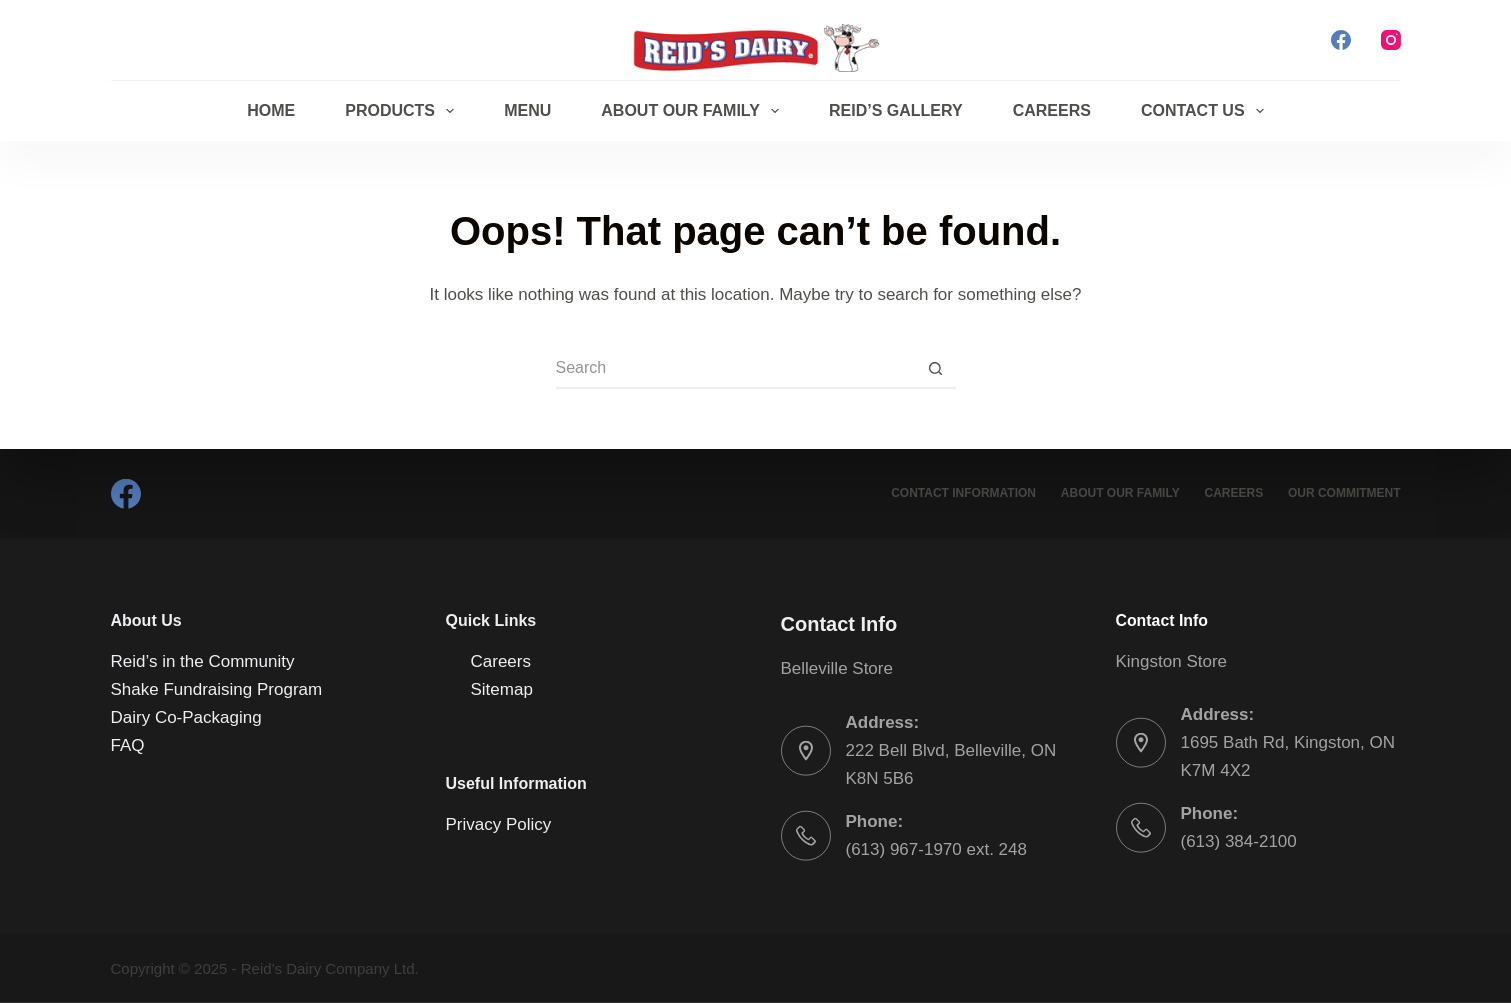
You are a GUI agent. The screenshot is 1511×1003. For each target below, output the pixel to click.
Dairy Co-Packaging (186, 717)
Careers (1052, 110)
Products (403, 111)
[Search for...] (736, 369)
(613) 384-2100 (1239, 841)
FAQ (128, 745)
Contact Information (962, 493)
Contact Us (1206, 111)
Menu (527, 110)
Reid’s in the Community (203, 661)
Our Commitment (1344, 493)
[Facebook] (1341, 40)
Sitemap (502, 689)
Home (271, 110)
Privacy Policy (499, 823)
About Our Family (694, 111)
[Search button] (936, 369)
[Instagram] (1391, 40)
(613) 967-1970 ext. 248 (936, 848)
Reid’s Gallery (896, 110)
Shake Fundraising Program (217, 689)
